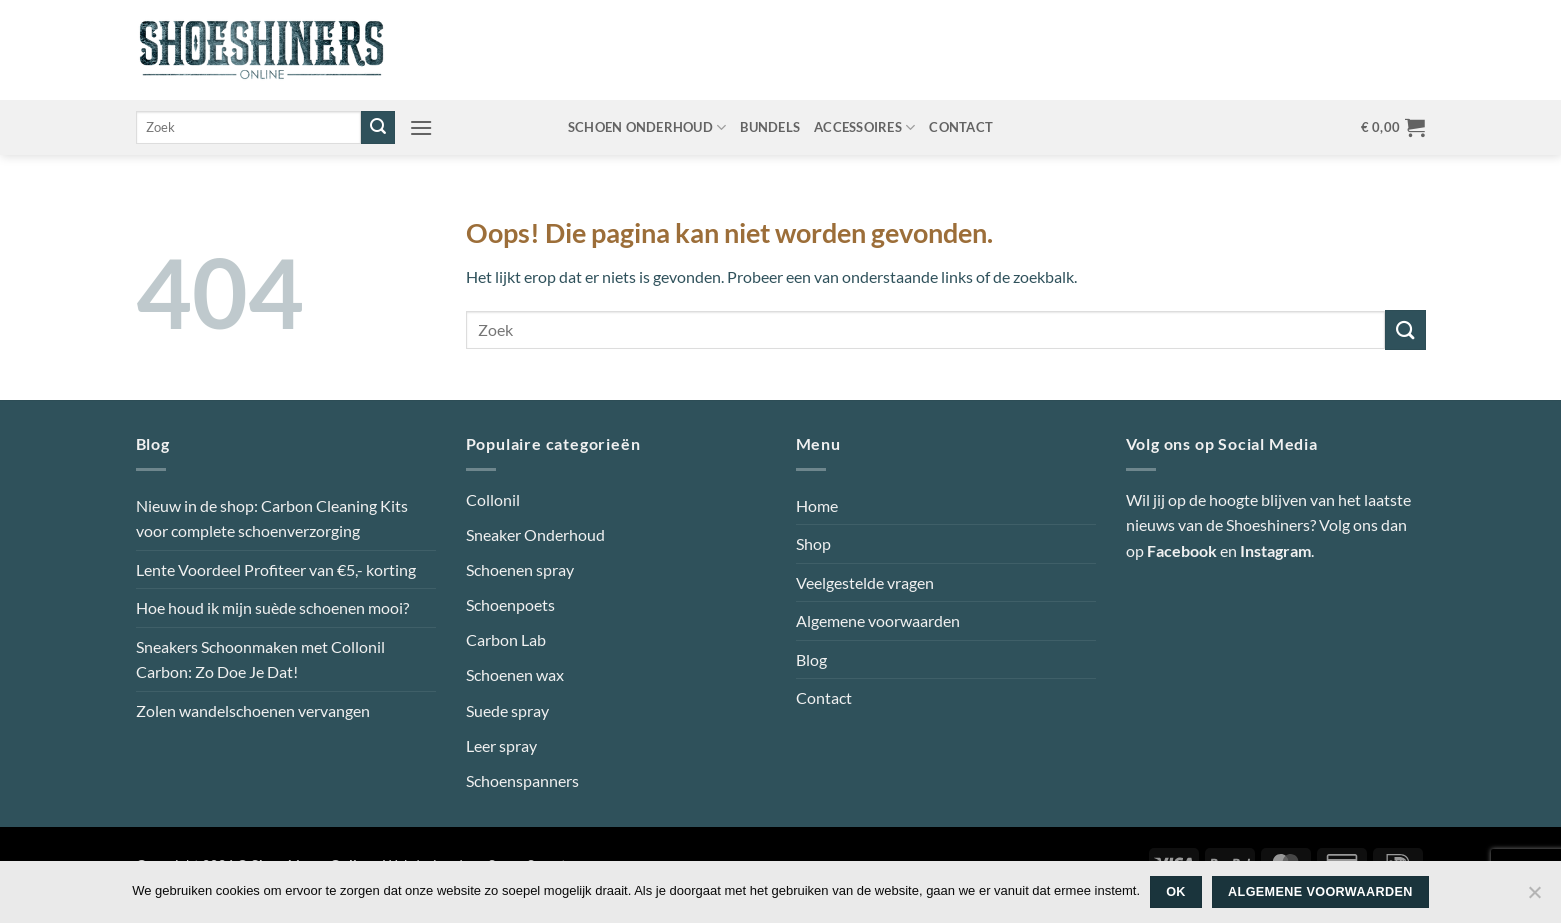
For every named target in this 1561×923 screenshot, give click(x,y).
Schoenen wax (515, 674)
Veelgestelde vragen (865, 582)
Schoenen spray (520, 569)
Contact (961, 127)
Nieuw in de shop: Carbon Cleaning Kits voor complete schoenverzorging (272, 518)
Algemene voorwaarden (878, 620)
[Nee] (1534, 898)
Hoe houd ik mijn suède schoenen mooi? (272, 607)
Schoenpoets (510, 604)
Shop (813, 543)
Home (817, 505)
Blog (811, 659)
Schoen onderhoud (647, 127)
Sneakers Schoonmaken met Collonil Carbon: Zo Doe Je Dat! (260, 659)
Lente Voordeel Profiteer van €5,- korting (276, 569)
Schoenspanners (522, 780)
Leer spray (501, 745)
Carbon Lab (506, 639)
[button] (421, 127)
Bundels (770, 127)
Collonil (493, 499)
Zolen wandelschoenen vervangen (253, 710)
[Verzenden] (378, 128)
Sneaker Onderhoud (535, 534)
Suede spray (507, 710)
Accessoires (864, 127)
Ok (1176, 892)
